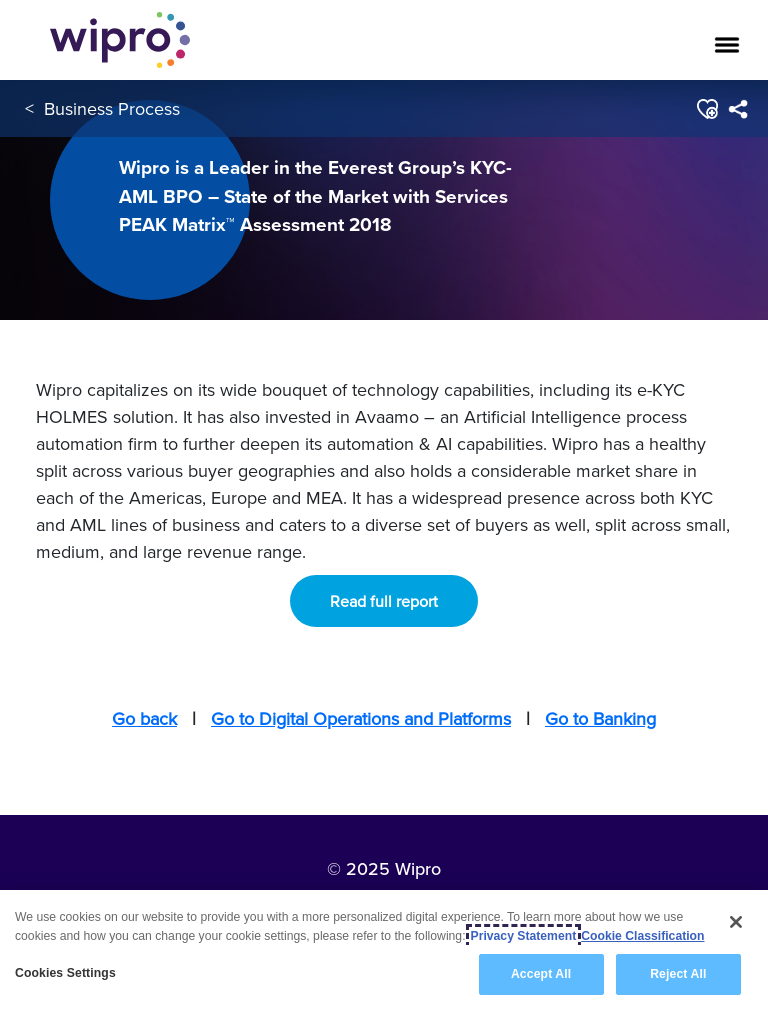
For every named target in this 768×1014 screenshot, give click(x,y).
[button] (706, 109)
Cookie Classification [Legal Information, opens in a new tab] (642, 936)
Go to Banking (600, 718)
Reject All (678, 974)
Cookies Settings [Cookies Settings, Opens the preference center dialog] (65, 973)
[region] (384, 952)
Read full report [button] (384, 601)
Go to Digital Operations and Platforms (361, 718)
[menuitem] (737, 109)
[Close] (736, 922)
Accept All (541, 974)
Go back (144, 718)
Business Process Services (148, 108)
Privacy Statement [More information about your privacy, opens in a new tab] (524, 936)
